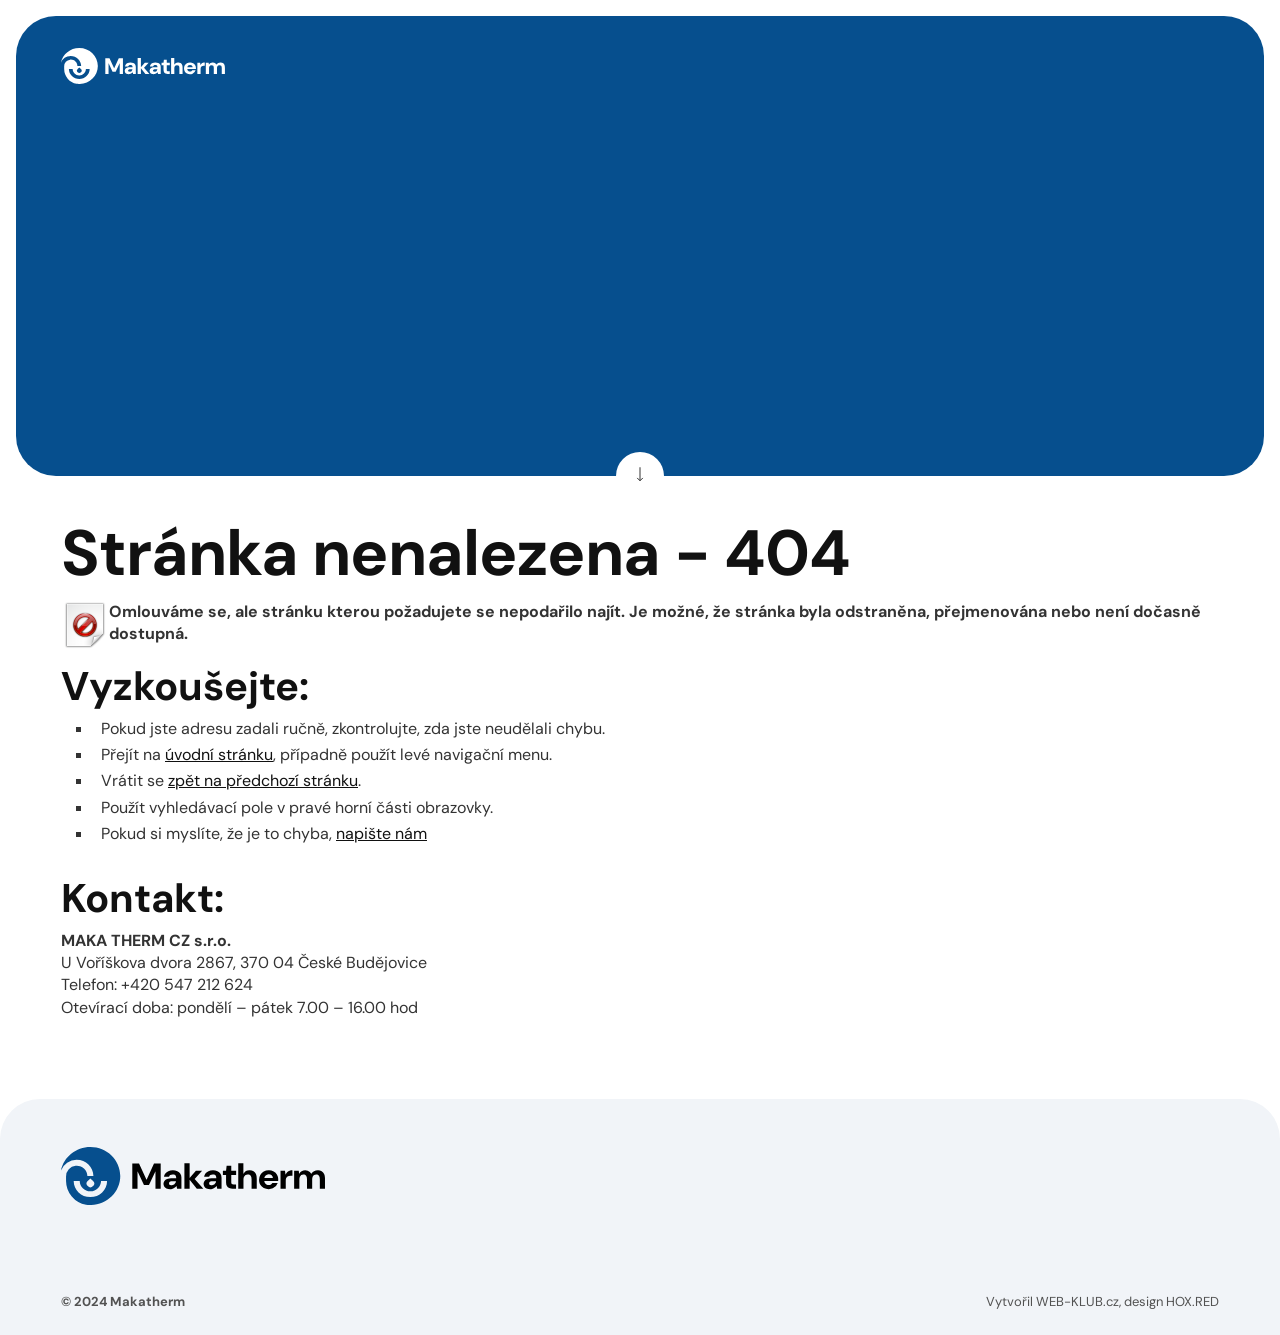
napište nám (381, 833)
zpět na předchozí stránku (263, 780)
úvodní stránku (219, 754)
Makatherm (147, 1301)
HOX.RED (1192, 1301)
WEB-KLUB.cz (1077, 1301)
